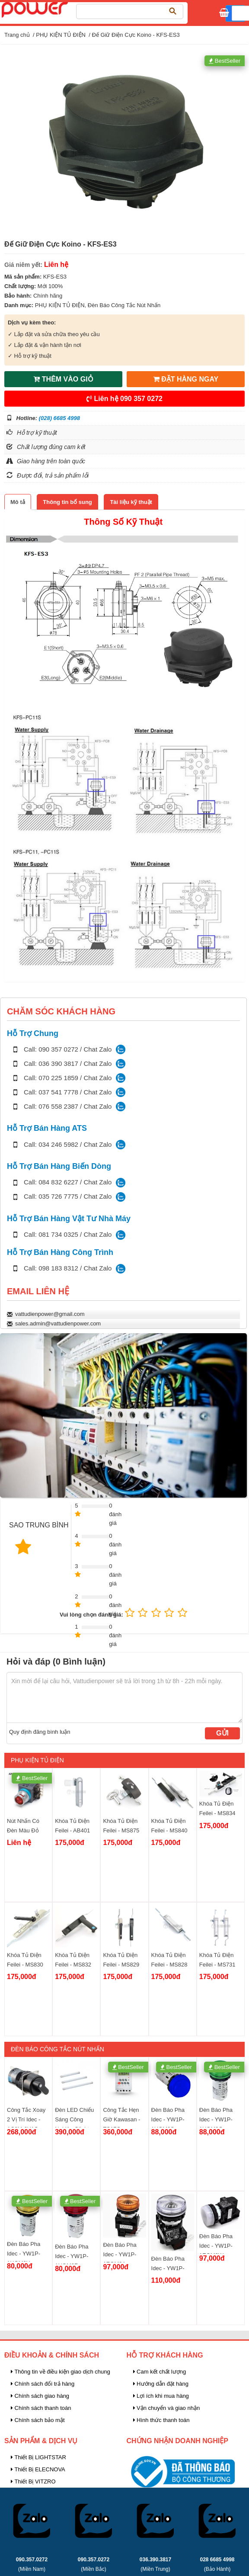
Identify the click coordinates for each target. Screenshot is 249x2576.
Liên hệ (124, 398)
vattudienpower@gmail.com (50, 1314)
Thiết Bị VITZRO (33, 2481)
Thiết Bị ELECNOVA (38, 2469)
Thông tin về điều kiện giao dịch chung (60, 2371)
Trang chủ (17, 35)
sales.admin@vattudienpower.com (58, 1323)
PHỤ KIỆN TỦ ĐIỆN (61, 35)
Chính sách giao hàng (40, 2396)
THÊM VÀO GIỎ (63, 379)
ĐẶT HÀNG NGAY (186, 379)
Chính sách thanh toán (41, 2408)
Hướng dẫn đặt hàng (161, 2383)
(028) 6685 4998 (59, 418)
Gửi (222, 1733)
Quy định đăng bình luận (39, 1732)
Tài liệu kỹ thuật (131, 502)
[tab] (17, 502)
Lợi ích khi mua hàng (161, 2396)
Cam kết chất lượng (159, 2371)
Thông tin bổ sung (67, 502)
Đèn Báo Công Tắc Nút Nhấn (124, 305)
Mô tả (17, 502)
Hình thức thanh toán (161, 2420)
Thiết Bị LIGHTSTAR (38, 2457)
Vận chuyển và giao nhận (166, 2408)
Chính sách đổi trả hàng (42, 2383)
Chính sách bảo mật (38, 2420)
